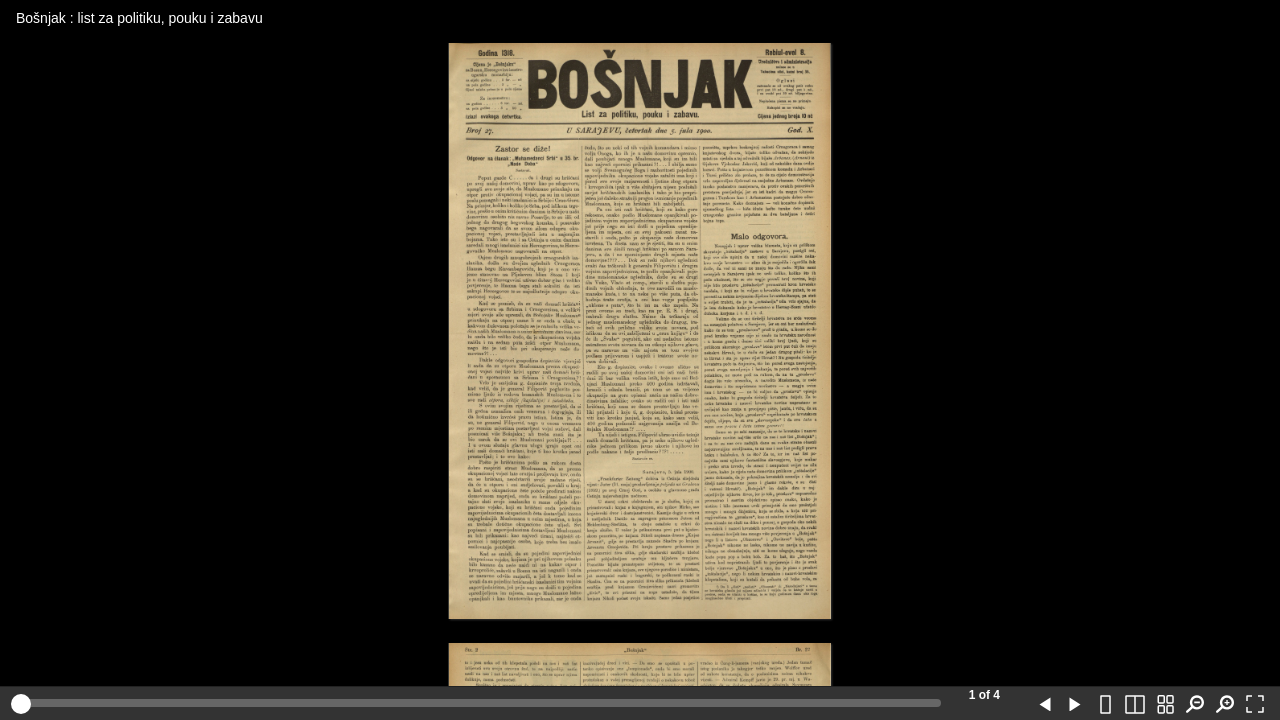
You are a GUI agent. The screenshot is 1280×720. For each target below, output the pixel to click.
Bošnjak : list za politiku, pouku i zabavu (139, 18)
